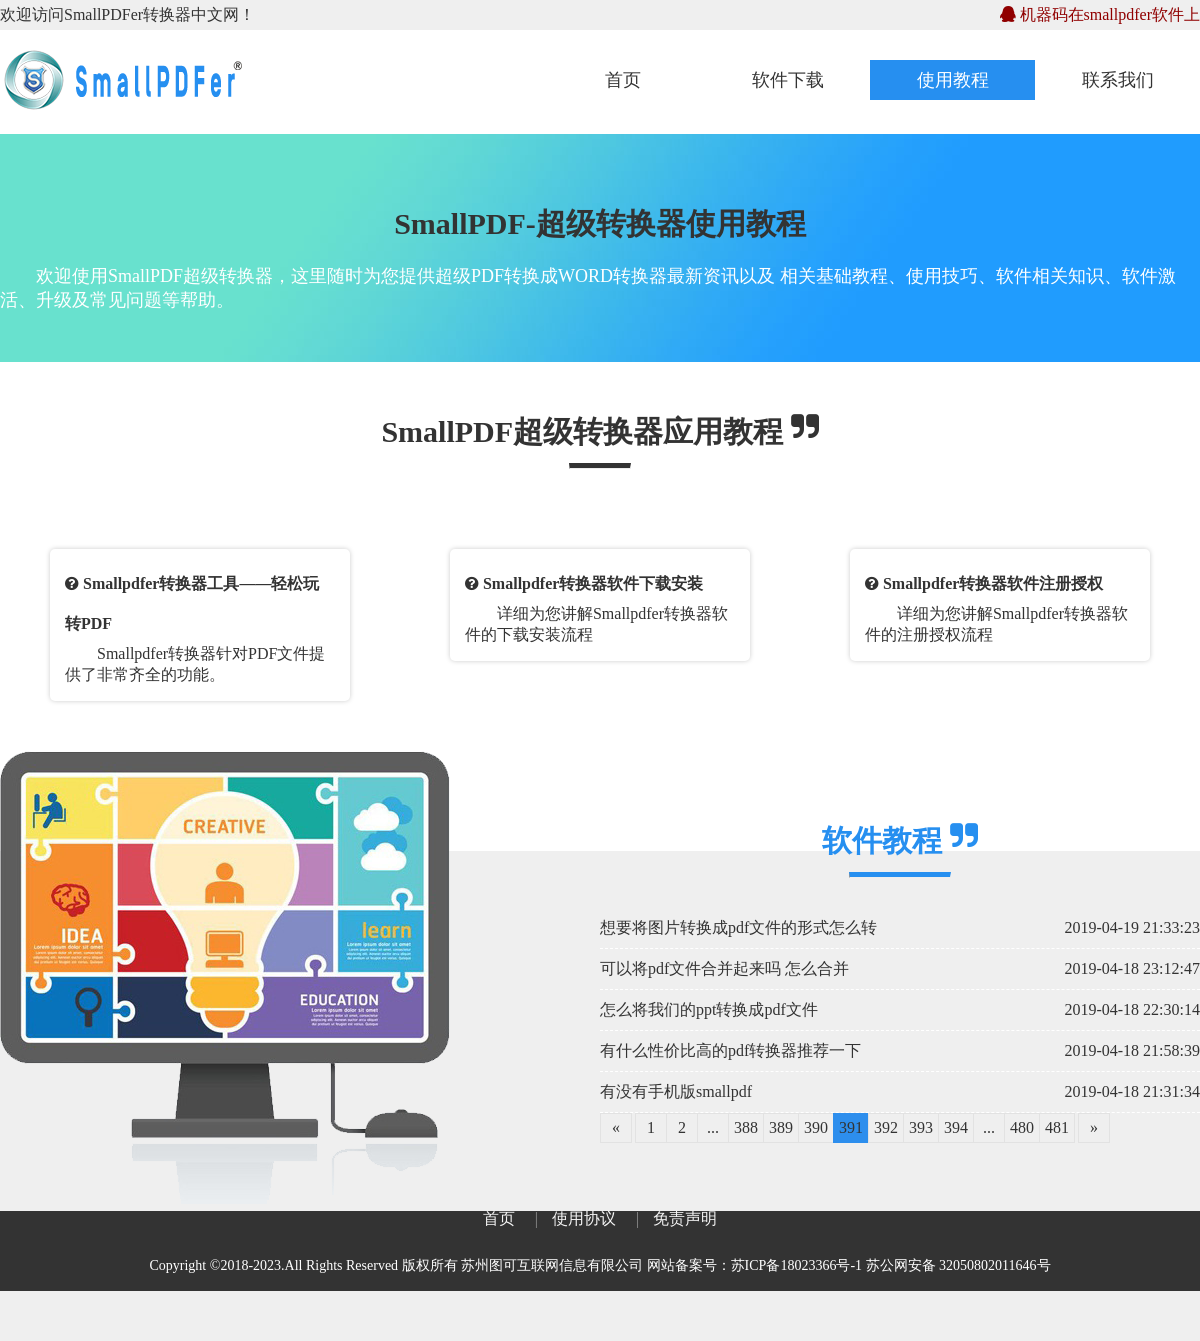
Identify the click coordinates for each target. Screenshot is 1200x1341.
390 (816, 1127)
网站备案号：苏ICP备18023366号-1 (754, 1265)
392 (886, 1127)
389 (781, 1127)
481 (1057, 1127)
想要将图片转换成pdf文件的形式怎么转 (738, 927)
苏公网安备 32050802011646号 (958, 1265)
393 (921, 1127)
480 (1022, 1127)
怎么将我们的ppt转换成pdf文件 (709, 1009)
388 (746, 1127)
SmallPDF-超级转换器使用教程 (600, 223)
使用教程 (953, 80)
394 (956, 1127)
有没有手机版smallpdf (676, 1091)
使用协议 (584, 1218)
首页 (623, 80)
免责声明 (685, 1218)
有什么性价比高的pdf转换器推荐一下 (730, 1050)
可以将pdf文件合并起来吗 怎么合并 (724, 968)
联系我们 (1118, 80)
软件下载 (788, 80)
